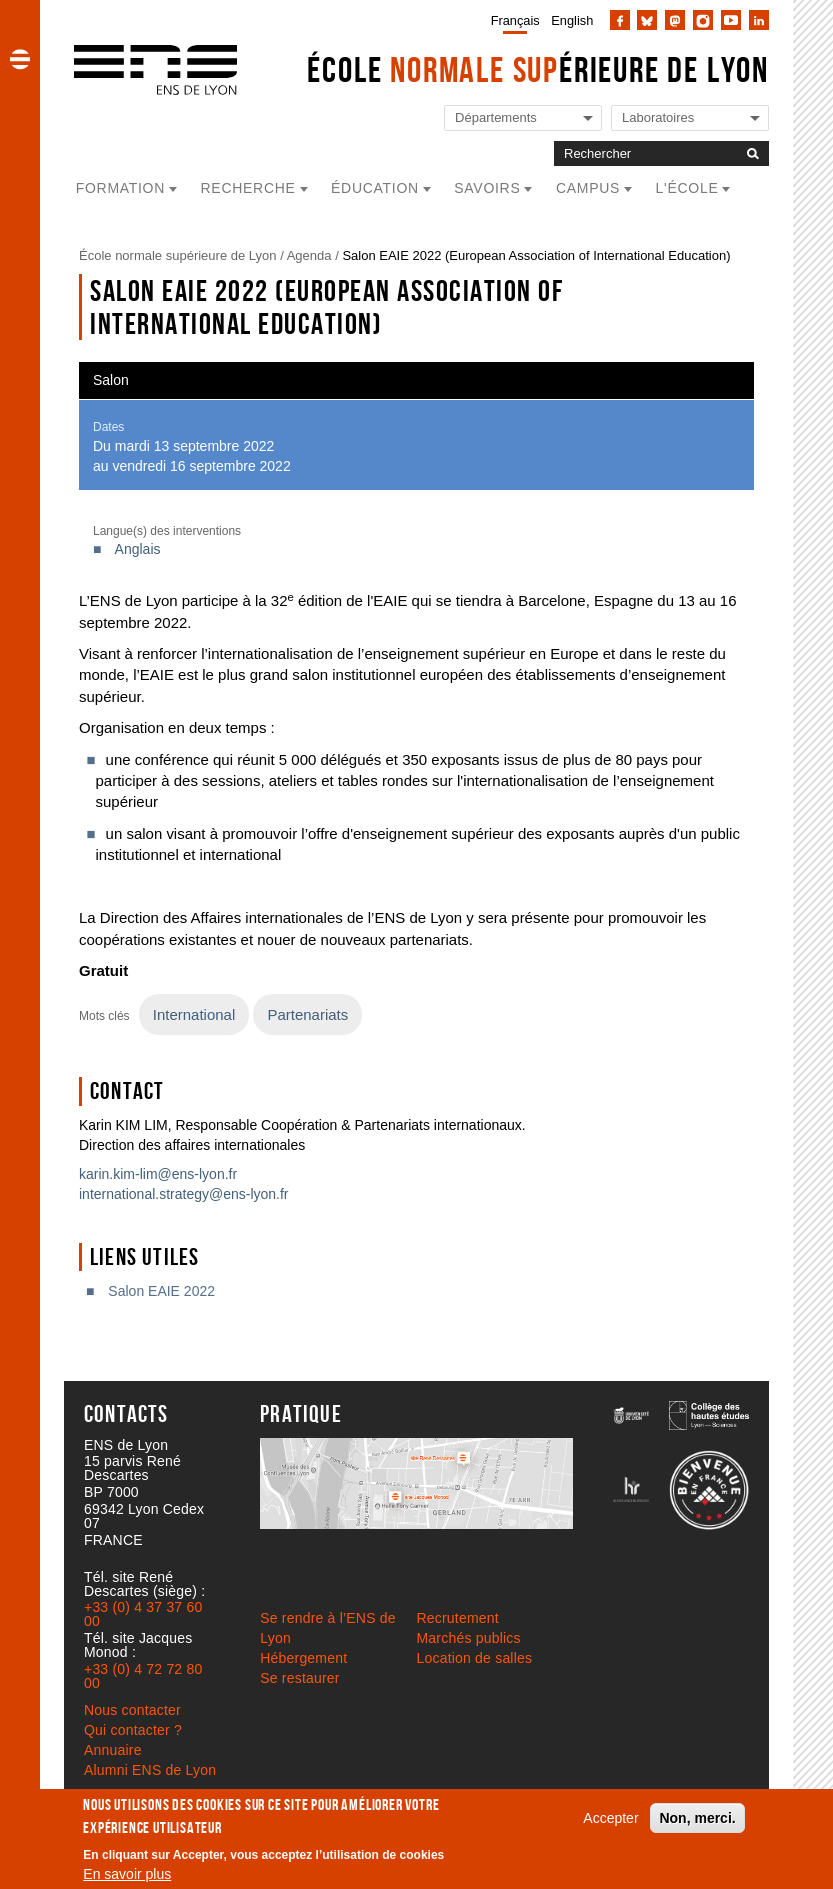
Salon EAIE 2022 (161, 1291)
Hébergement (303, 1658)
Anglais (138, 549)
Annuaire (113, 1750)
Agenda (309, 255)
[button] (20, 59)
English (572, 20)
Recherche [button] (248, 188)
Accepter (610, 1818)
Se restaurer (299, 1678)
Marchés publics (469, 1638)
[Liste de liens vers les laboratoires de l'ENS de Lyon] (690, 118)
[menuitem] (511, 20)
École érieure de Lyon (538, 69)
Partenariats (307, 1014)
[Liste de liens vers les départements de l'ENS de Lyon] (523, 118)
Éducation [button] (375, 188)
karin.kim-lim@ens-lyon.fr (158, 1174)
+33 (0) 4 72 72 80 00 (143, 1676)
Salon (111, 380)
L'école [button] (687, 188)
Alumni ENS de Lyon (150, 1770)
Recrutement (458, 1618)
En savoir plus (127, 1874)
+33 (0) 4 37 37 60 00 (143, 1614)
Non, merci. (697, 1818)
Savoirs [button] (487, 188)
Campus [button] (588, 188)
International (194, 1014)
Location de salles (475, 1658)
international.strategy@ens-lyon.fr (184, 1194)
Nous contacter (132, 1710)
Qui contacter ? (133, 1730)
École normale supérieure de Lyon (178, 255)
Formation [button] (120, 188)
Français (515, 20)
